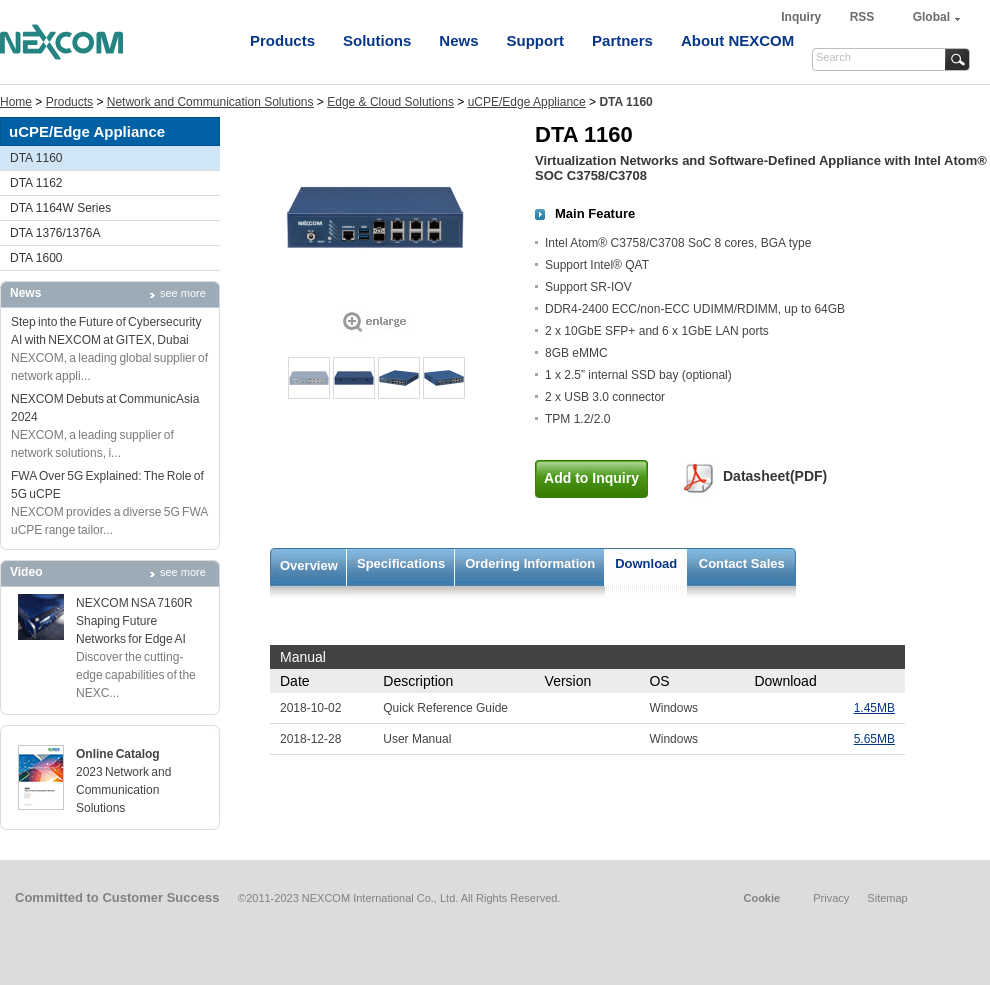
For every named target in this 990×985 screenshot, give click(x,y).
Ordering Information (530, 563)
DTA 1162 (36, 183)
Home (16, 102)
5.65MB (874, 739)
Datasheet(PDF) (775, 476)
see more (183, 293)
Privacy (831, 898)
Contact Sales (742, 563)
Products (282, 40)
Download (646, 563)
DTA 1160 (36, 158)
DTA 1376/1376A (55, 233)
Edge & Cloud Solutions (390, 102)
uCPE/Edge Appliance (527, 102)
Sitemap (887, 898)
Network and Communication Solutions (210, 102)
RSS (862, 17)
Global (931, 17)
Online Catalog (118, 754)
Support (536, 40)
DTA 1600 (36, 258)
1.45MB (874, 708)
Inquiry (802, 17)
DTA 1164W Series (60, 208)
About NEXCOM (737, 40)
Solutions (377, 40)
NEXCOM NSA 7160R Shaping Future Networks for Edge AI (134, 621)
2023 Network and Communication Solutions (123, 790)
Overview (309, 565)
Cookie (761, 898)
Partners (622, 40)
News (458, 40)
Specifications (401, 563)
